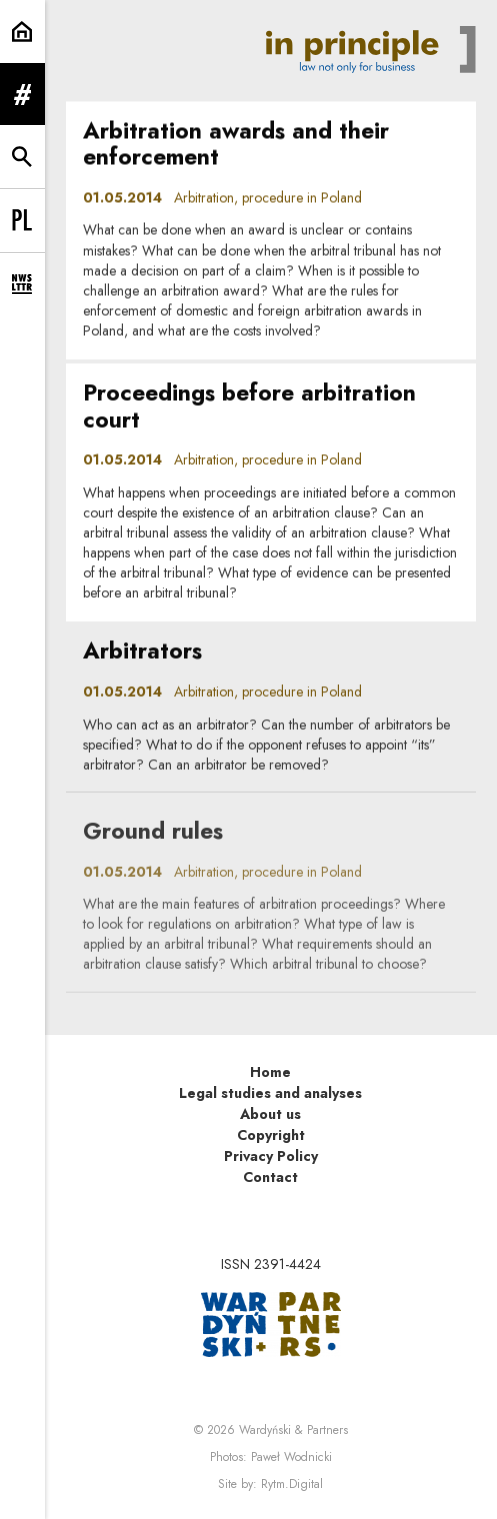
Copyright (271, 1135)
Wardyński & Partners (293, 1430)
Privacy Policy (271, 1156)
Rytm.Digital (292, 1484)
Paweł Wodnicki (291, 1457)
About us (270, 1114)
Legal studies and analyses (270, 1093)
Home (270, 1072)
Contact (270, 1177)
